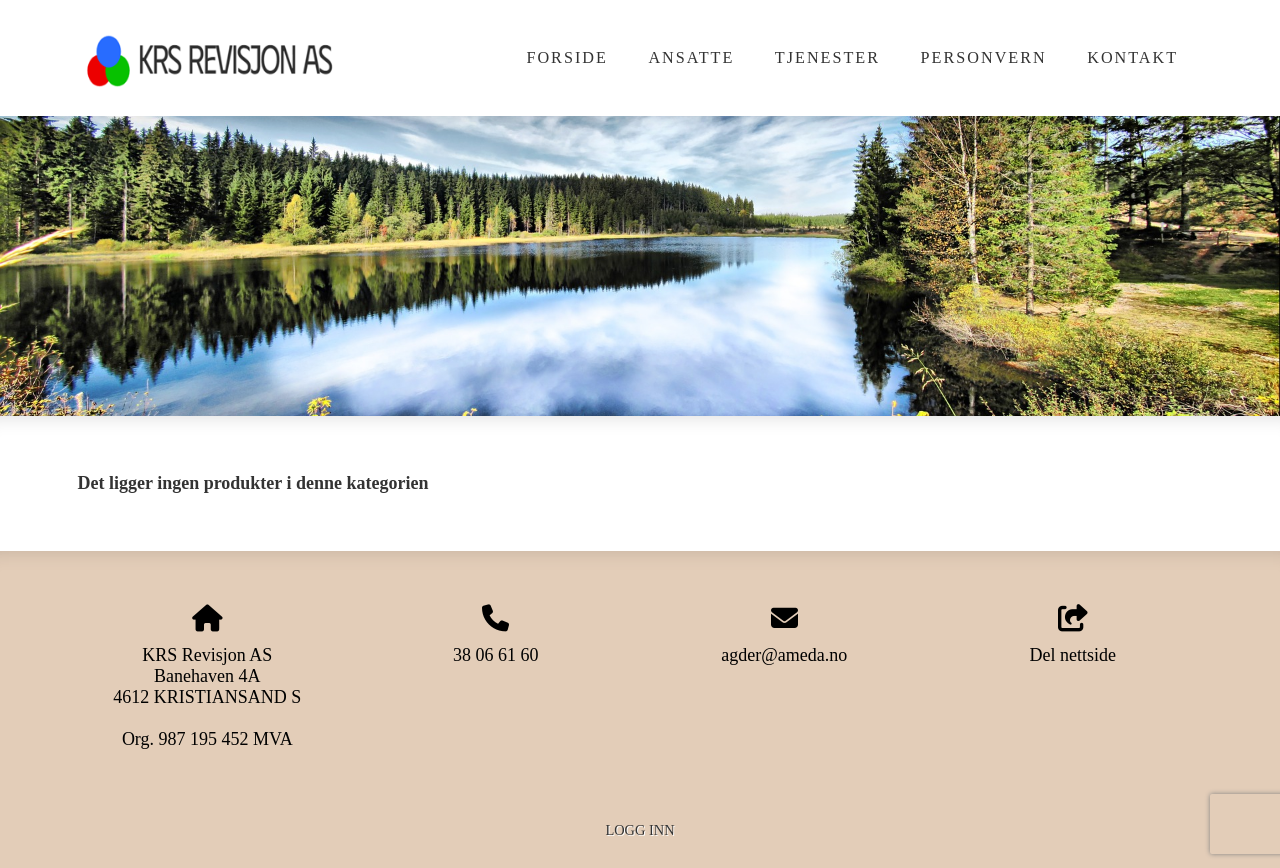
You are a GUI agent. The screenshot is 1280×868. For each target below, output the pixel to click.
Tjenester (827, 58)
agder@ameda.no (784, 655)
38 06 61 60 (496, 655)
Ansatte (691, 58)
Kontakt (1132, 58)
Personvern (984, 58)
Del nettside (1072, 635)
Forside (566, 58)
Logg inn (639, 830)
